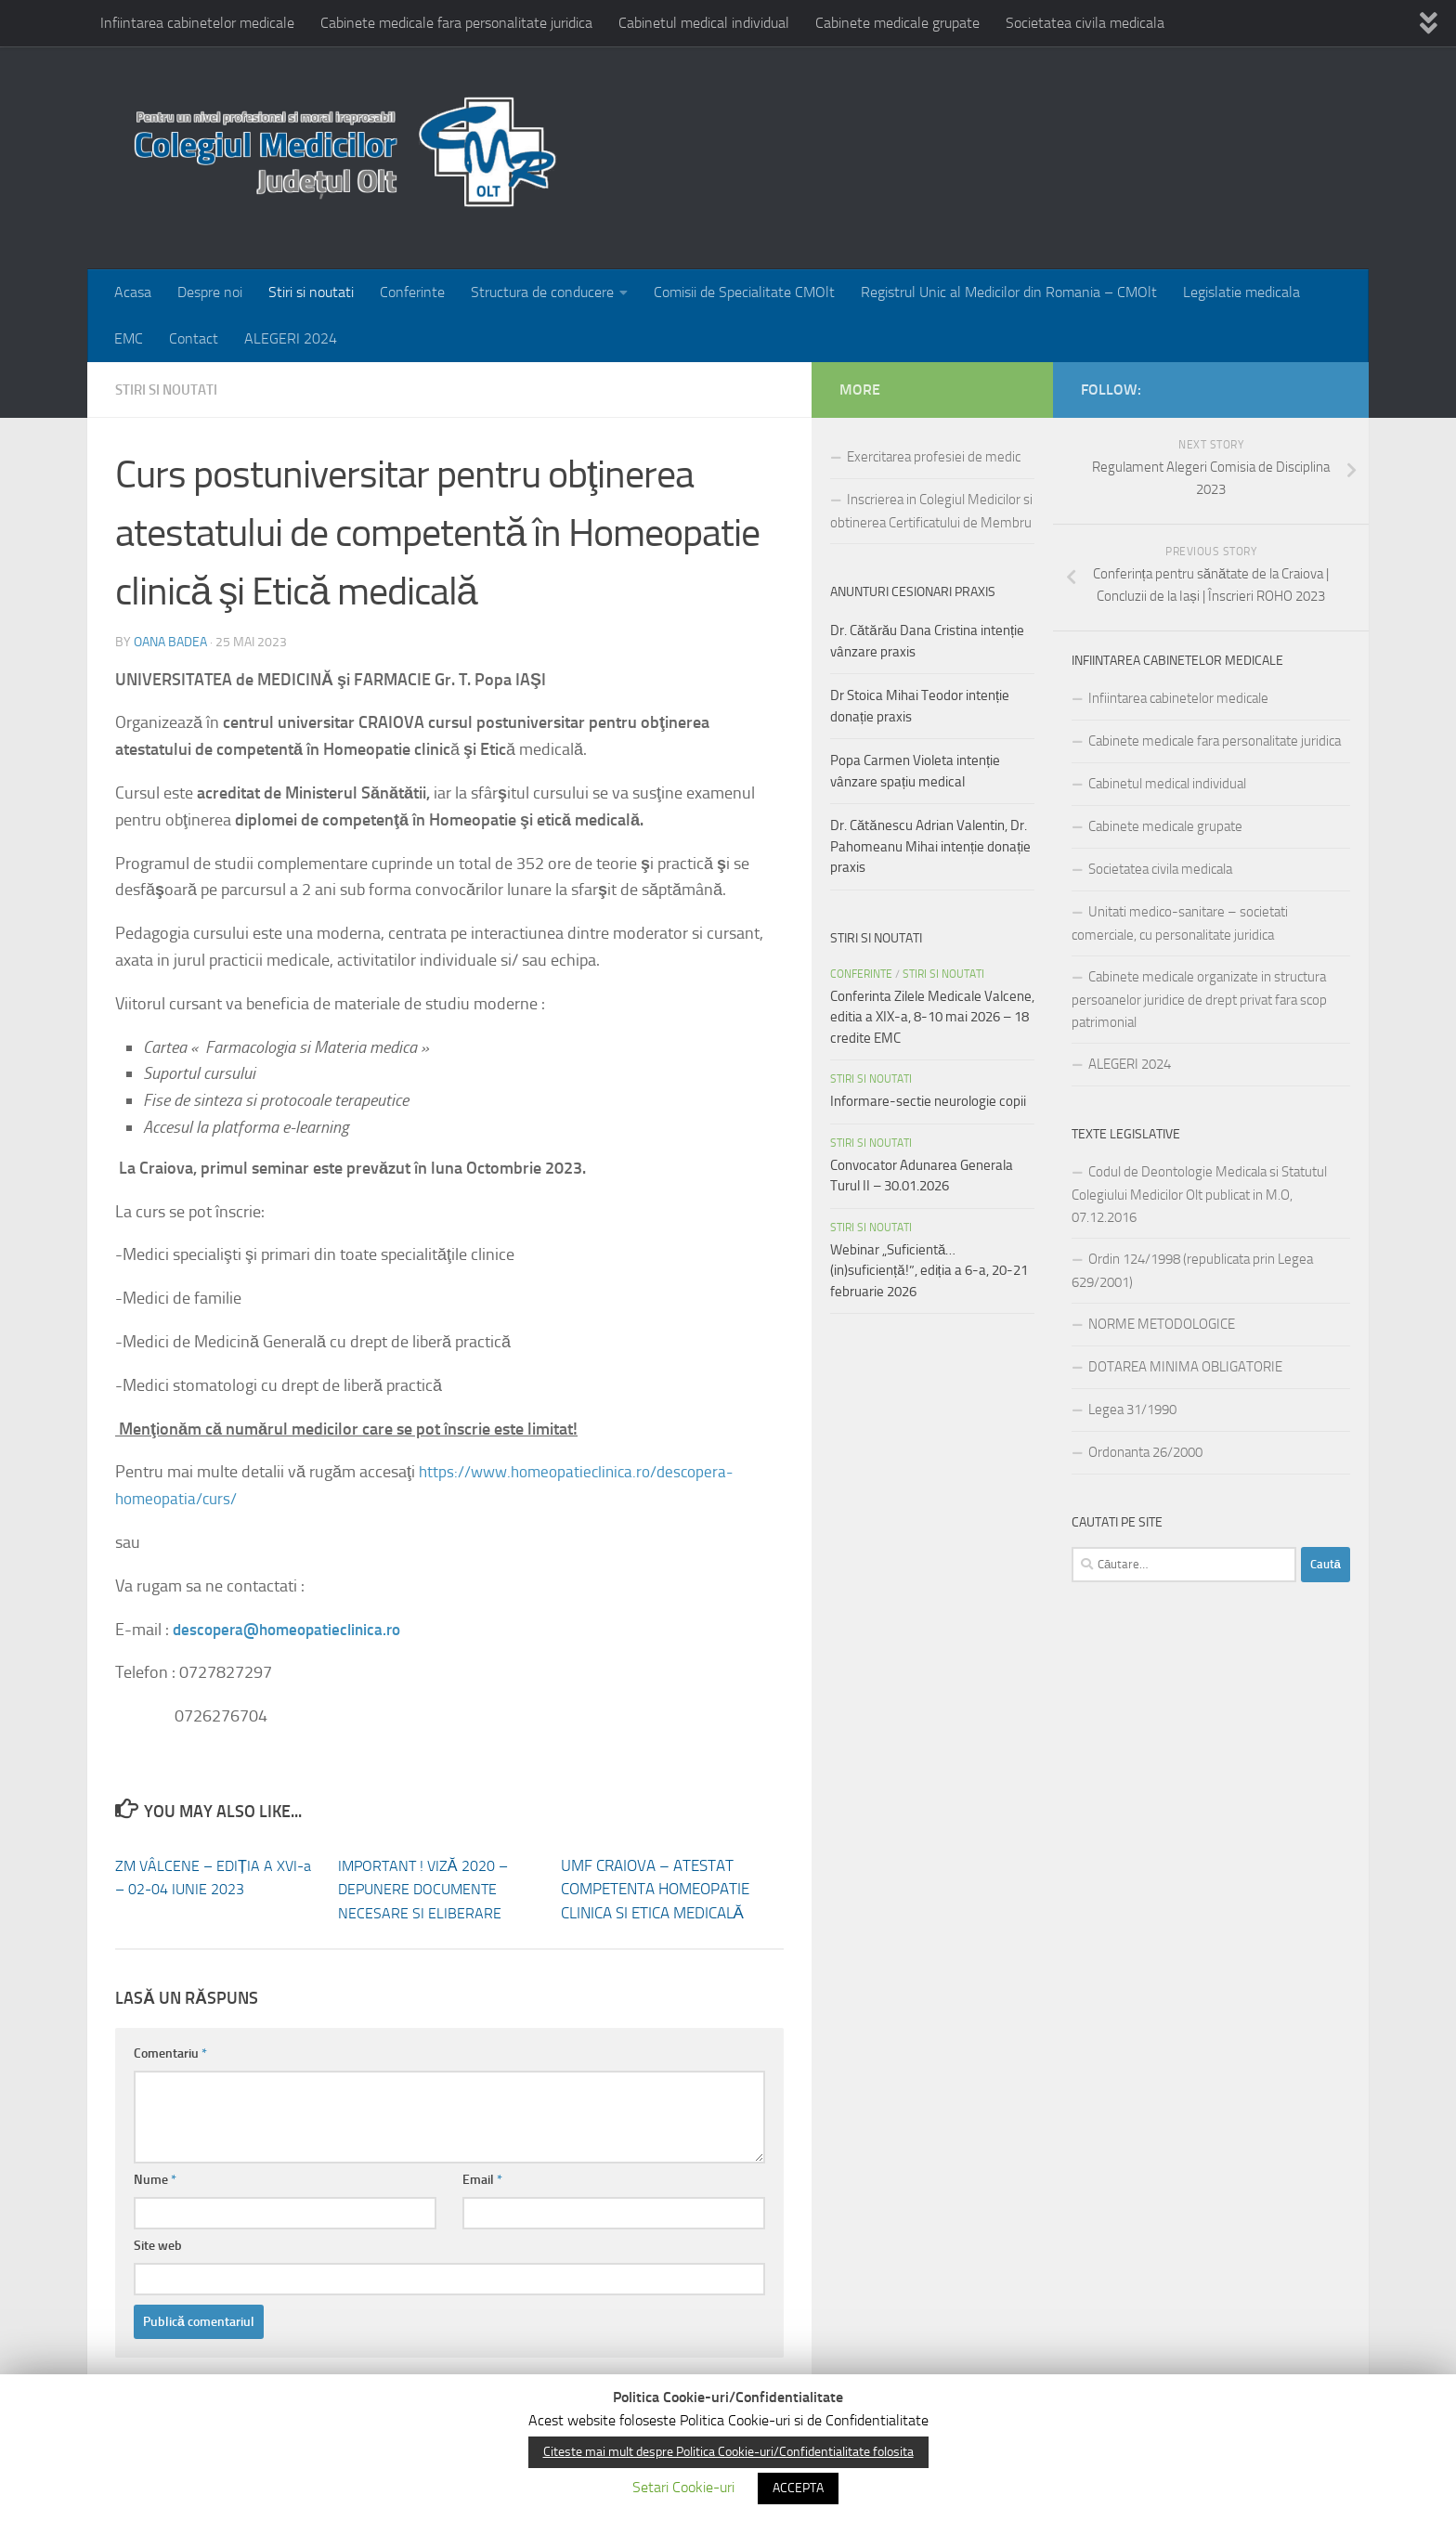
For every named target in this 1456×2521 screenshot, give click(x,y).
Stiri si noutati (311, 292)
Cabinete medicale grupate (897, 23)
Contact (193, 338)
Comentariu (170, 2052)
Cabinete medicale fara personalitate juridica (456, 23)
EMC (128, 338)
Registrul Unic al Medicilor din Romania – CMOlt (1009, 292)
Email (482, 2179)
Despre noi (209, 292)
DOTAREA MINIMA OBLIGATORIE (1185, 1366)
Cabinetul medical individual (703, 23)
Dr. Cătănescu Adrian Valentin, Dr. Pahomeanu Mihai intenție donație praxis (930, 846)
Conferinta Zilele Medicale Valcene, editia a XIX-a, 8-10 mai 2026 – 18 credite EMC (932, 1017)
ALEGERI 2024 (290, 338)
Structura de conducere (542, 292)
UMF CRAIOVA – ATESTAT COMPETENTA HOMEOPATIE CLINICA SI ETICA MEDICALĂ (655, 1888)
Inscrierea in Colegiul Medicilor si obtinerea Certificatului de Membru (931, 511)
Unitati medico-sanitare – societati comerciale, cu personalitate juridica (1180, 923)
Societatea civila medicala (1085, 23)
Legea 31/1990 (1132, 1409)
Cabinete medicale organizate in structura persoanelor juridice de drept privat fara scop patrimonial (1199, 999)
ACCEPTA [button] (798, 2488)
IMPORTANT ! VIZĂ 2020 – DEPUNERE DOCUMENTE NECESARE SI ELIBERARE (427, 1888)
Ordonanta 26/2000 (1145, 1452)
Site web (158, 2245)
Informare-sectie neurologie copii (928, 1101)
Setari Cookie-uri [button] (683, 2487)
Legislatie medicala (1241, 292)
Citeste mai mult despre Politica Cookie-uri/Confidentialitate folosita (728, 2452)
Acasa (132, 292)
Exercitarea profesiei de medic (933, 456)
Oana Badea (170, 641)
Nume (155, 2179)
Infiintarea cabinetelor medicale (197, 23)
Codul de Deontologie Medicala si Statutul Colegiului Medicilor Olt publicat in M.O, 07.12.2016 (1199, 1194)
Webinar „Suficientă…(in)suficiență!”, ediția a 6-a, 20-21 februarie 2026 (929, 1270)
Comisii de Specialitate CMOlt (744, 292)
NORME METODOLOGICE (1161, 1324)
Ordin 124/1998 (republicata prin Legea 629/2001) (1192, 1271)
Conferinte (412, 292)
